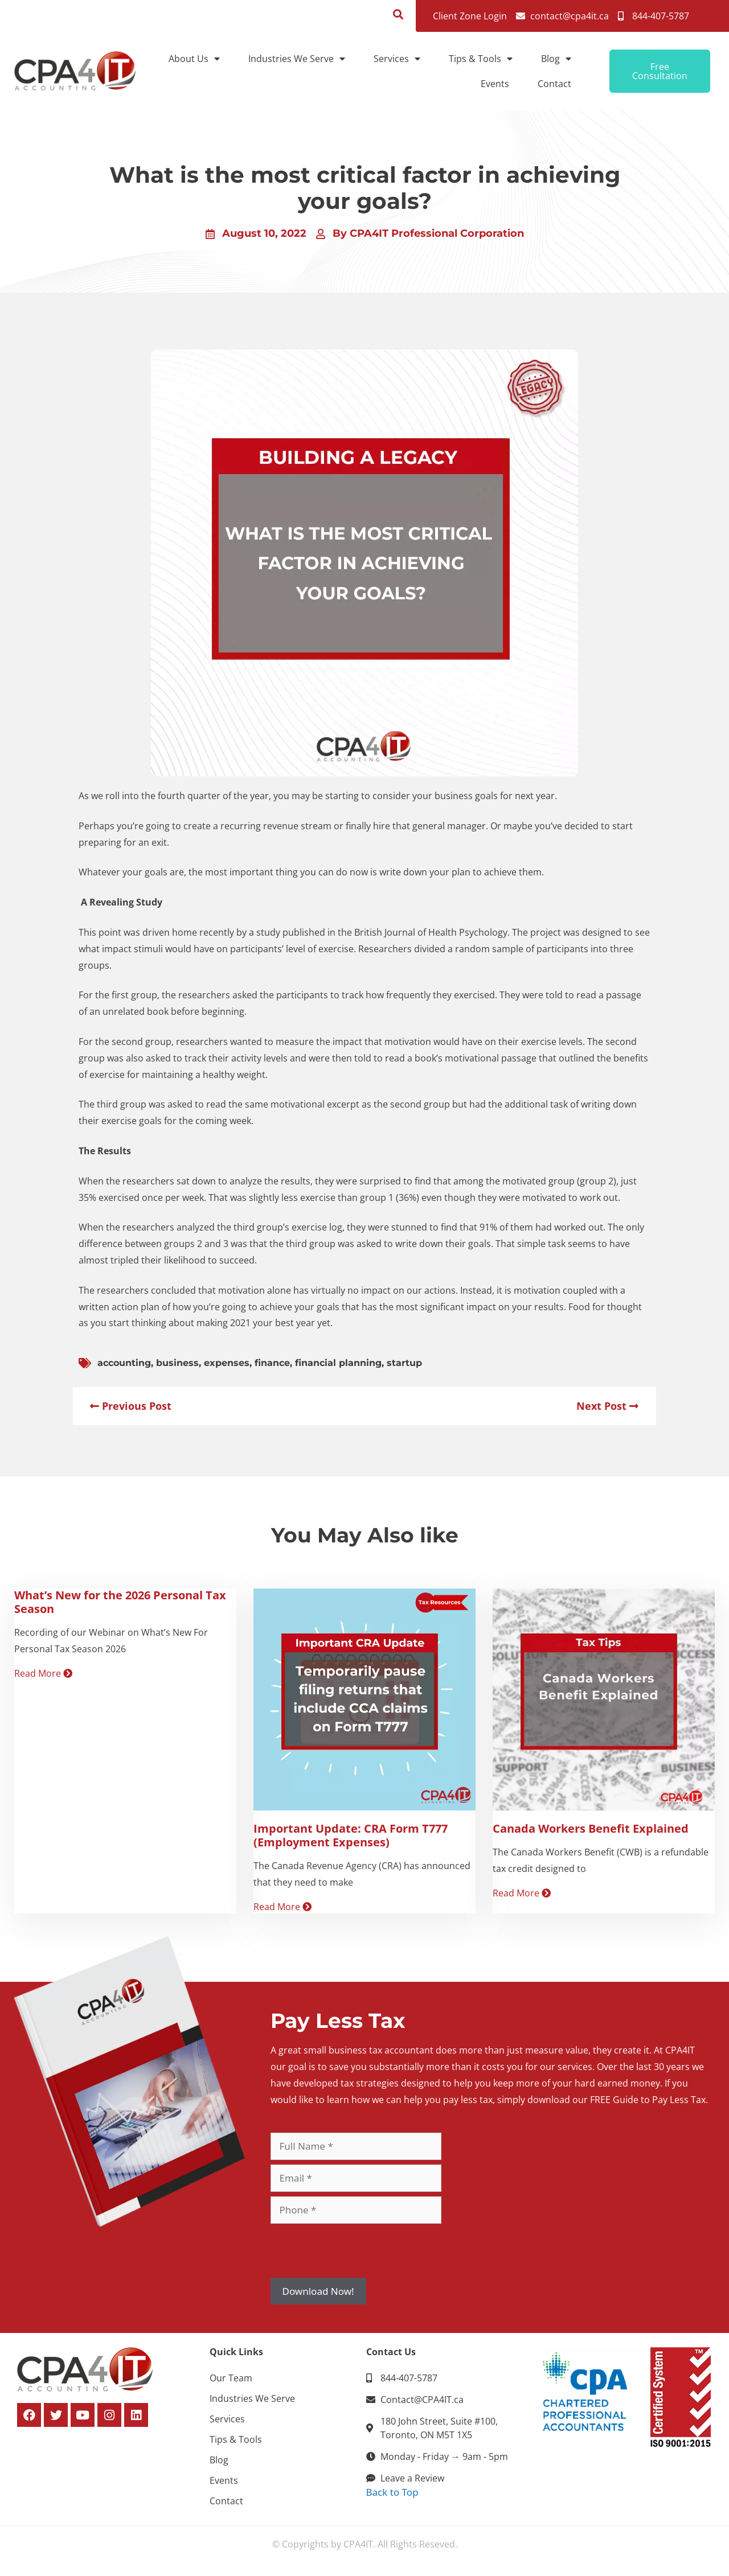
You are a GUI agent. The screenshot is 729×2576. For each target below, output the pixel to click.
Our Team (231, 2378)
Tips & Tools (481, 58)
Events (495, 83)
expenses (226, 1362)
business (177, 1362)
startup (404, 1362)
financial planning (338, 1362)
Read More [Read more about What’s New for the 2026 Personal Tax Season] (43, 1673)
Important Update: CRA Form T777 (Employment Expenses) (350, 1835)
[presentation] (357, 2250)
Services (397, 58)
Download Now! (318, 2291)
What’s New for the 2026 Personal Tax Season (120, 1601)
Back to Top (392, 2492)
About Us (194, 58)
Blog (556, 58)
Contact (554, 83)
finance (272, 1362)
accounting (124, 1362)
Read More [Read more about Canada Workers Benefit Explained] (522, 1893)
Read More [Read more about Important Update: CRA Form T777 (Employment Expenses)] (282, 1906)
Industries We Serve (296, 58)
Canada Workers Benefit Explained (591, 1828)
